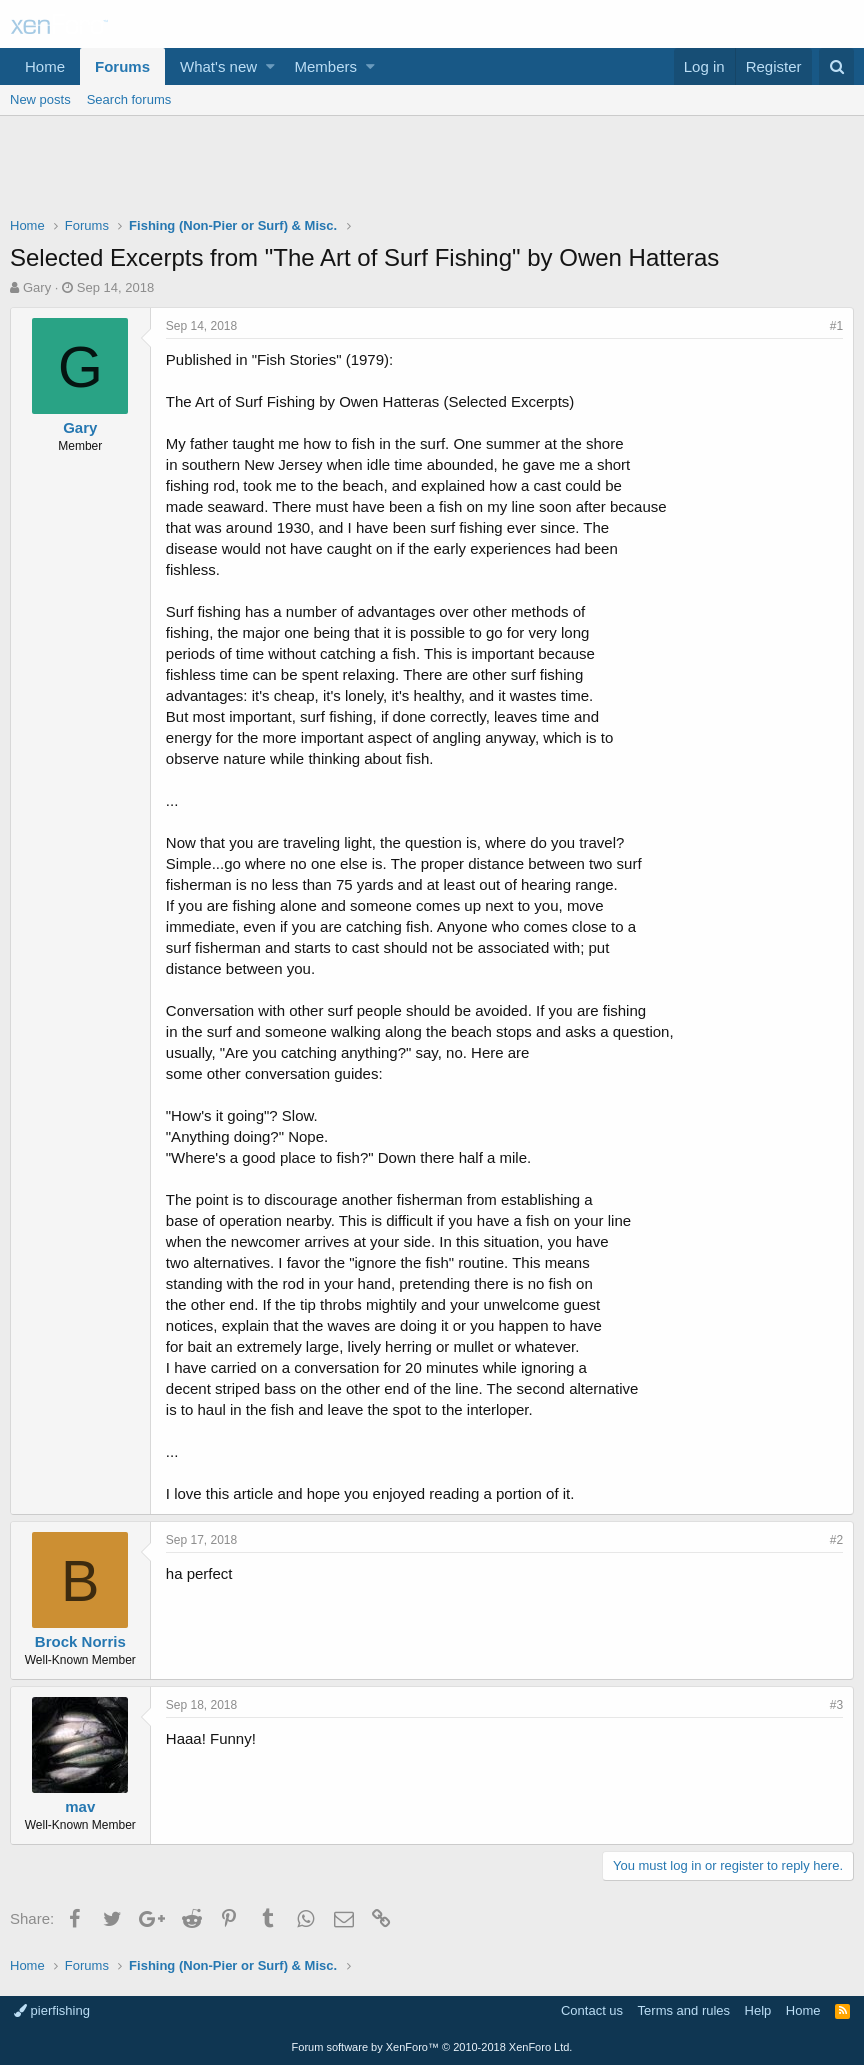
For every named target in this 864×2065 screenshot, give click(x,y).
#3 (836, 1705)
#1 (836, 326)
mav (80, 1806)
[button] (270, 66)
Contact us (592, 2010)
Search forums (129, 99)
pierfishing (52, 2010)
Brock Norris (80, 1641)
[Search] (836, 66)
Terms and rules (684, 2010)
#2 (836, 1540)
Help (758, 2010)
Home (45, 66)
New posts (40, 99)
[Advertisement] (432, 171)
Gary (37, 287)
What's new (218, 66)
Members (326, 66)
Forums (122, 66)
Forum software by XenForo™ (432, 2047)
